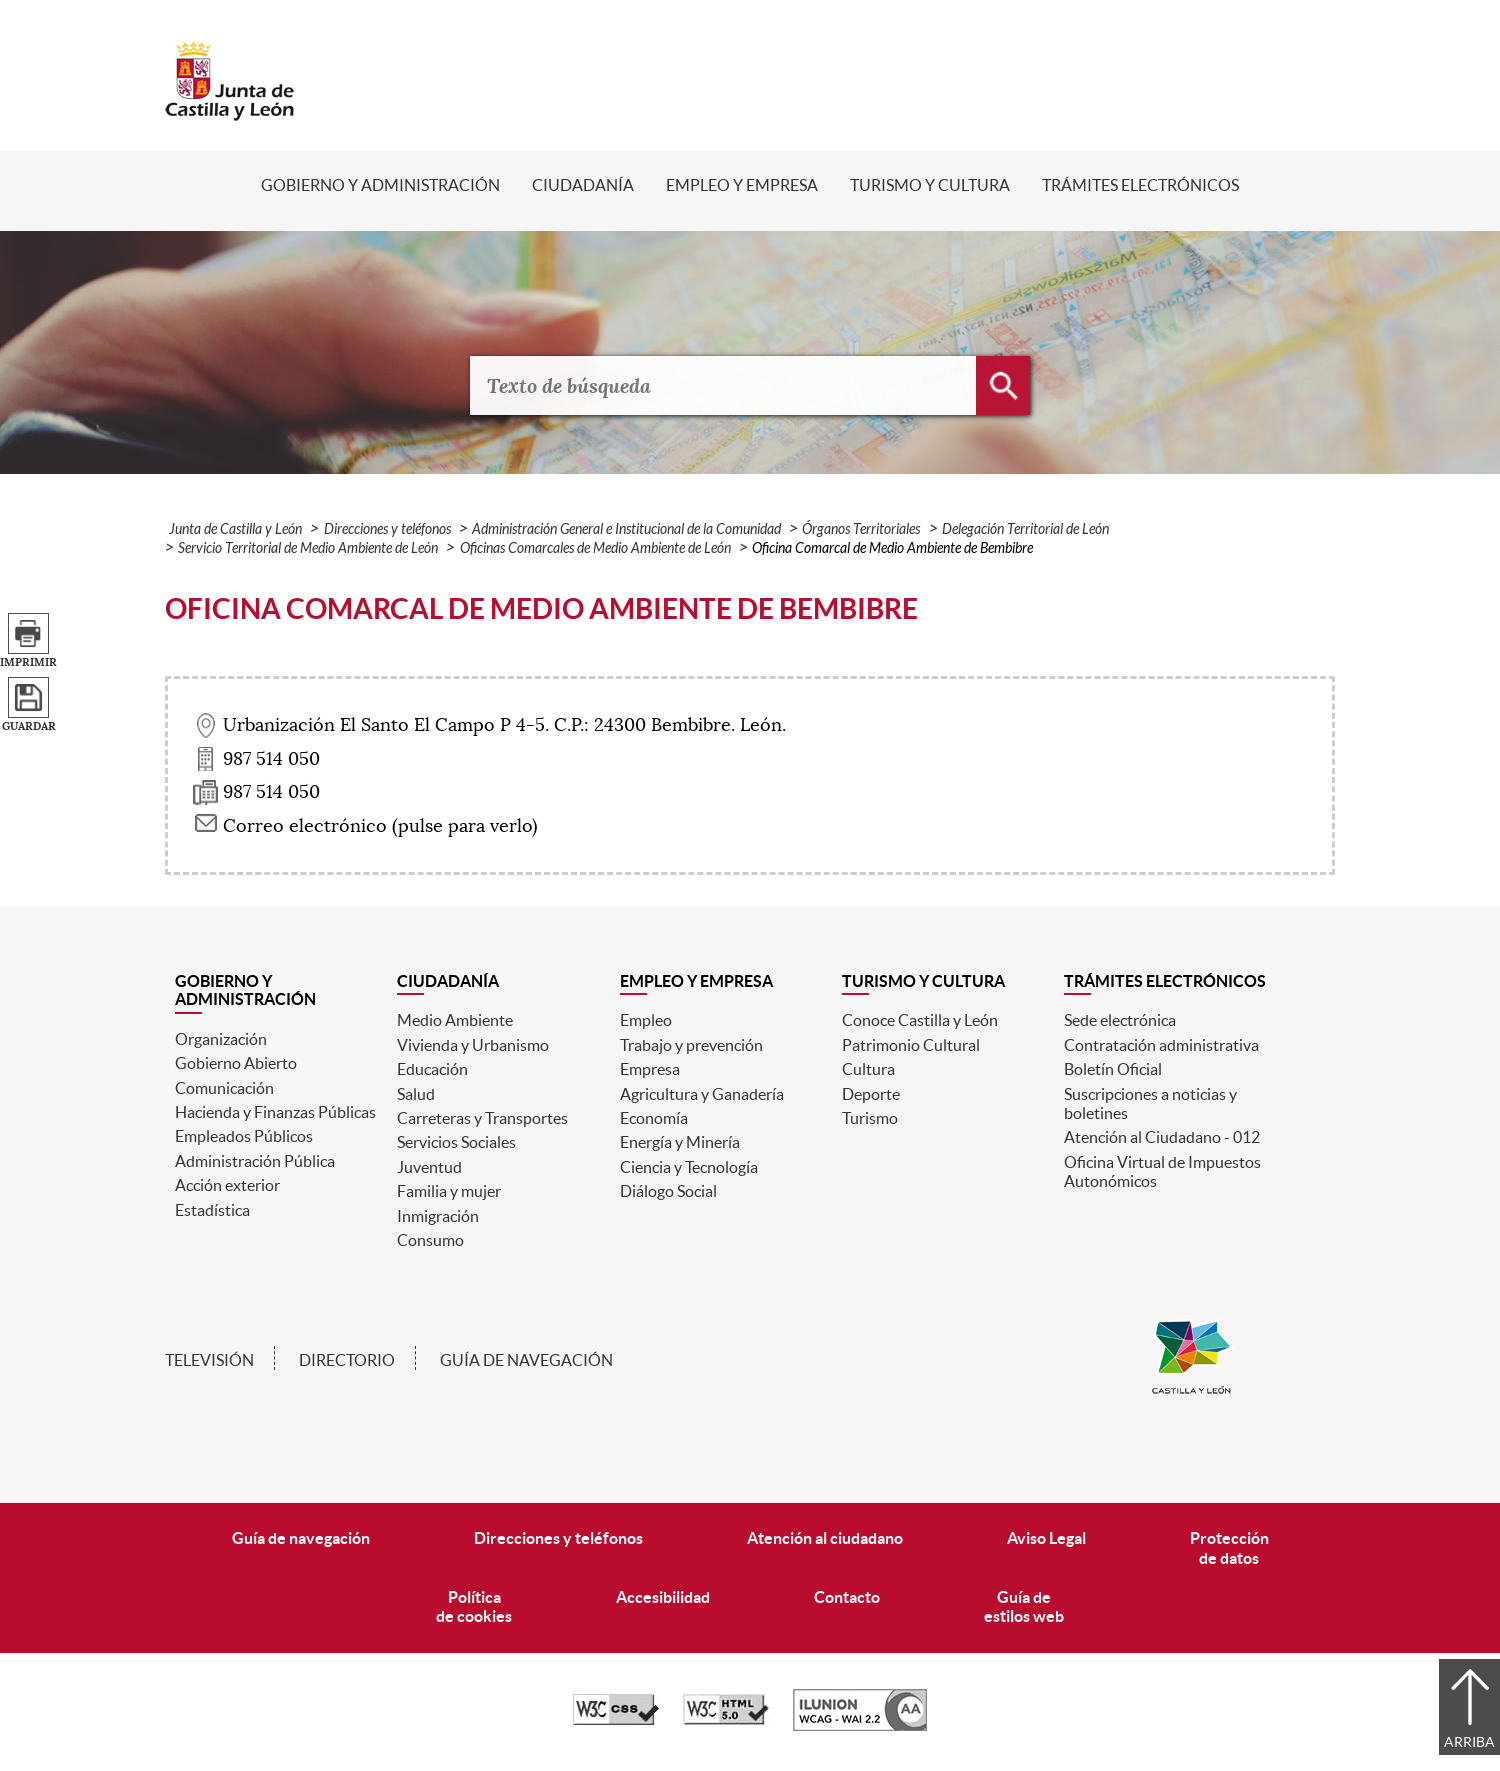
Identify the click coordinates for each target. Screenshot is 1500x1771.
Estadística (212, 1210)
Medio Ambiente (455, 1020)
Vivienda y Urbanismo (473, 1045)
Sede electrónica (1120, 1020)
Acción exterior (227, 1185)
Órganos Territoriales (861, 529)
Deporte (871, 1094)
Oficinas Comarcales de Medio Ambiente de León (595, 548)
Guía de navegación (526, 1360)
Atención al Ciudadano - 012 (1162, 1137)
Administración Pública (255, 1161)
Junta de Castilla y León (235, 529)
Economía (654, 1118)
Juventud (429, 1167)
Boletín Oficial (1113, 1069)
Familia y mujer (449, 1191)
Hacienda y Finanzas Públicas (275, 1112)
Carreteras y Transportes (482, 1118)
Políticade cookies (474, 1606)
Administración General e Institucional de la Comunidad (626, 529)
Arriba (1469, 1742)
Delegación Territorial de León (1025, 529)
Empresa (650, 1069)
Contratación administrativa (1161, 1045)
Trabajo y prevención (691, 1045)
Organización (221, 1039)
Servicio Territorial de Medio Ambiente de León (308, 548)
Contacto (847, 1597)
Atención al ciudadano (825, 1538)
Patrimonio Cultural (911, 1045)
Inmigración (438, 1216)
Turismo (870, 1118)
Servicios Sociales (456, 1142)
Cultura (868, 1069)
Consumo (430, 1240)
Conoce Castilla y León (920, 1020)
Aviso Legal (1046, 1538)
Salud (416, 1094)
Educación (432, 1069)
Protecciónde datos (1229, 1547)
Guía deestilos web (1024, 1606)
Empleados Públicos (244, 1136)
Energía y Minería (680, 1142)
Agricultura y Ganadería (702, 1094)
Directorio (347, 1360)
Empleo (646, 1020)
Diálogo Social (668, 1191)
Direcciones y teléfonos (387, 529)
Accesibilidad (663, 1597)
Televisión (209, 1360)
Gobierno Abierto (236, 1063)
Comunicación (224, 1088)
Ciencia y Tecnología (689, 1167)
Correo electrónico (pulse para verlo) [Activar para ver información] (380, 826)
